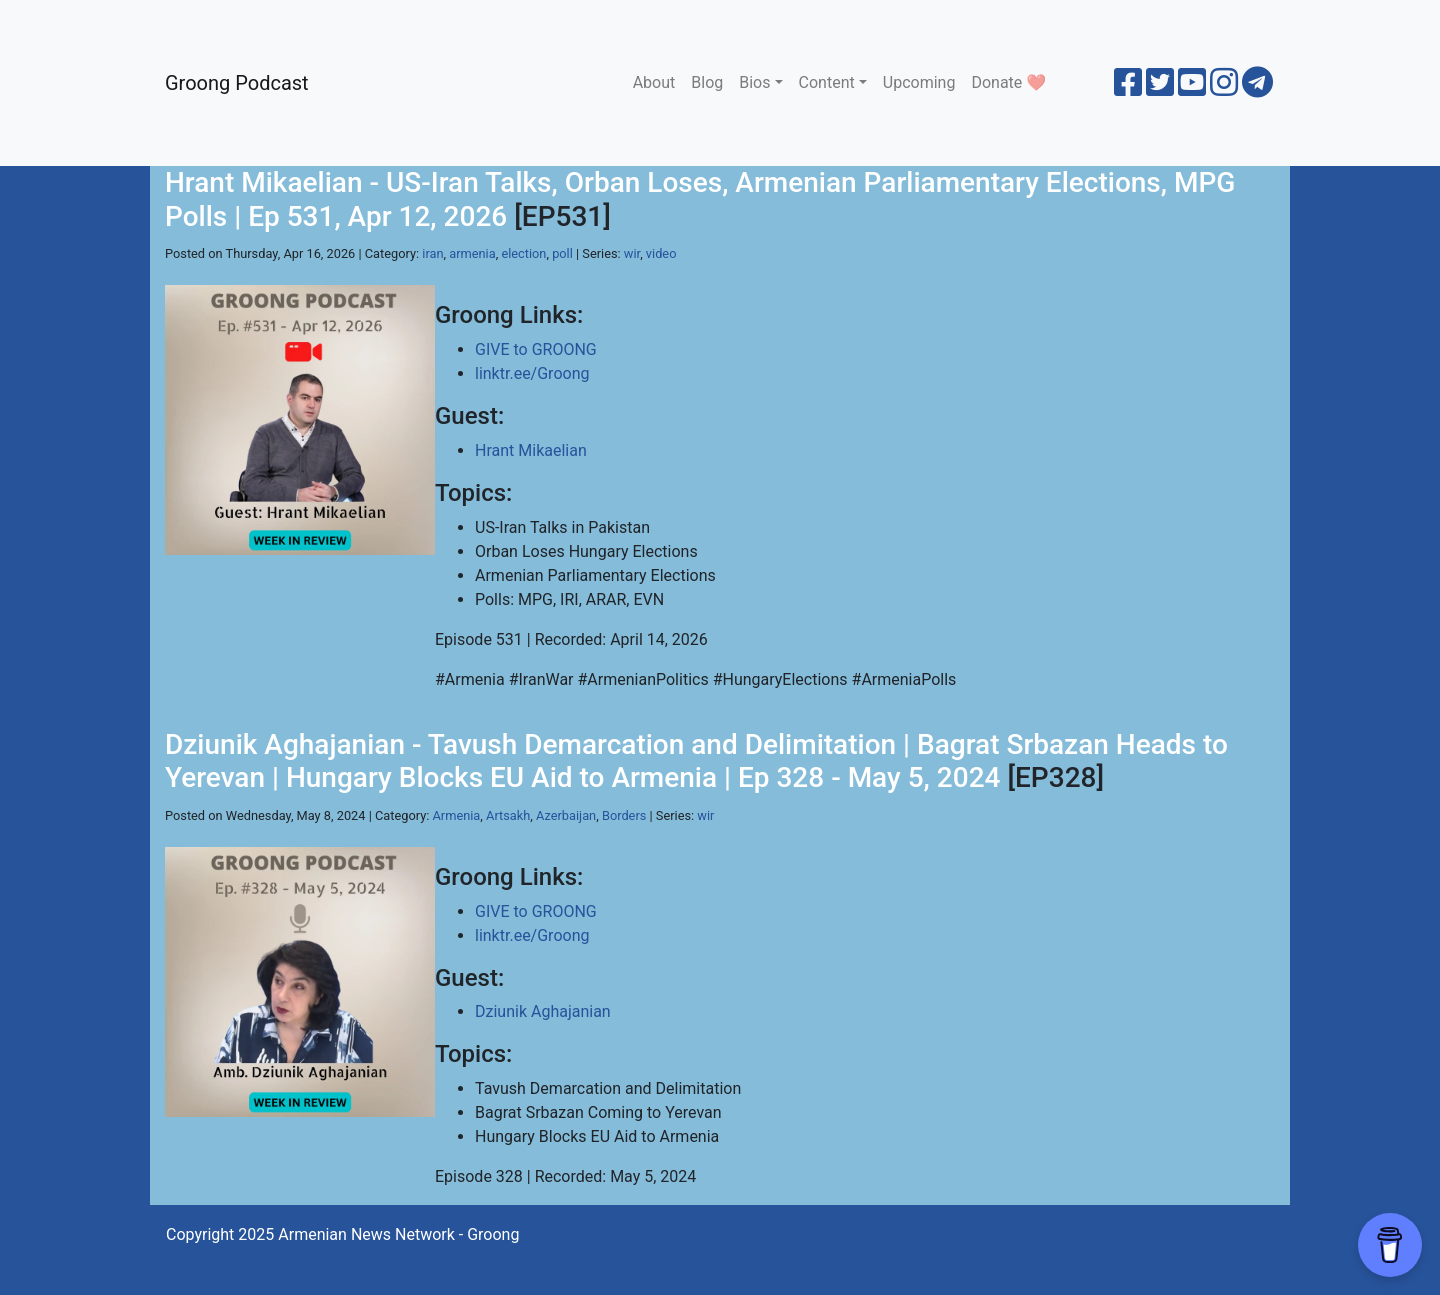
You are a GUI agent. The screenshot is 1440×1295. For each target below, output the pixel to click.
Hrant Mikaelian (531, 450)
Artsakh (508, 815)
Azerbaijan (566, 815)
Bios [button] (754, 82)
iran (432, 253)
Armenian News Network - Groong (398, 1234)
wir (632, 253)
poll (562, 253)
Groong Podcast (237, 83)
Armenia (457, 815)
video (661, 253)
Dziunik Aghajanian (543, 1011)
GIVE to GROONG (536, 349)
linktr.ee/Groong (532, 373)
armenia (472, 253)
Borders (624, 815)
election (523, 253)
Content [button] (827, 82)
